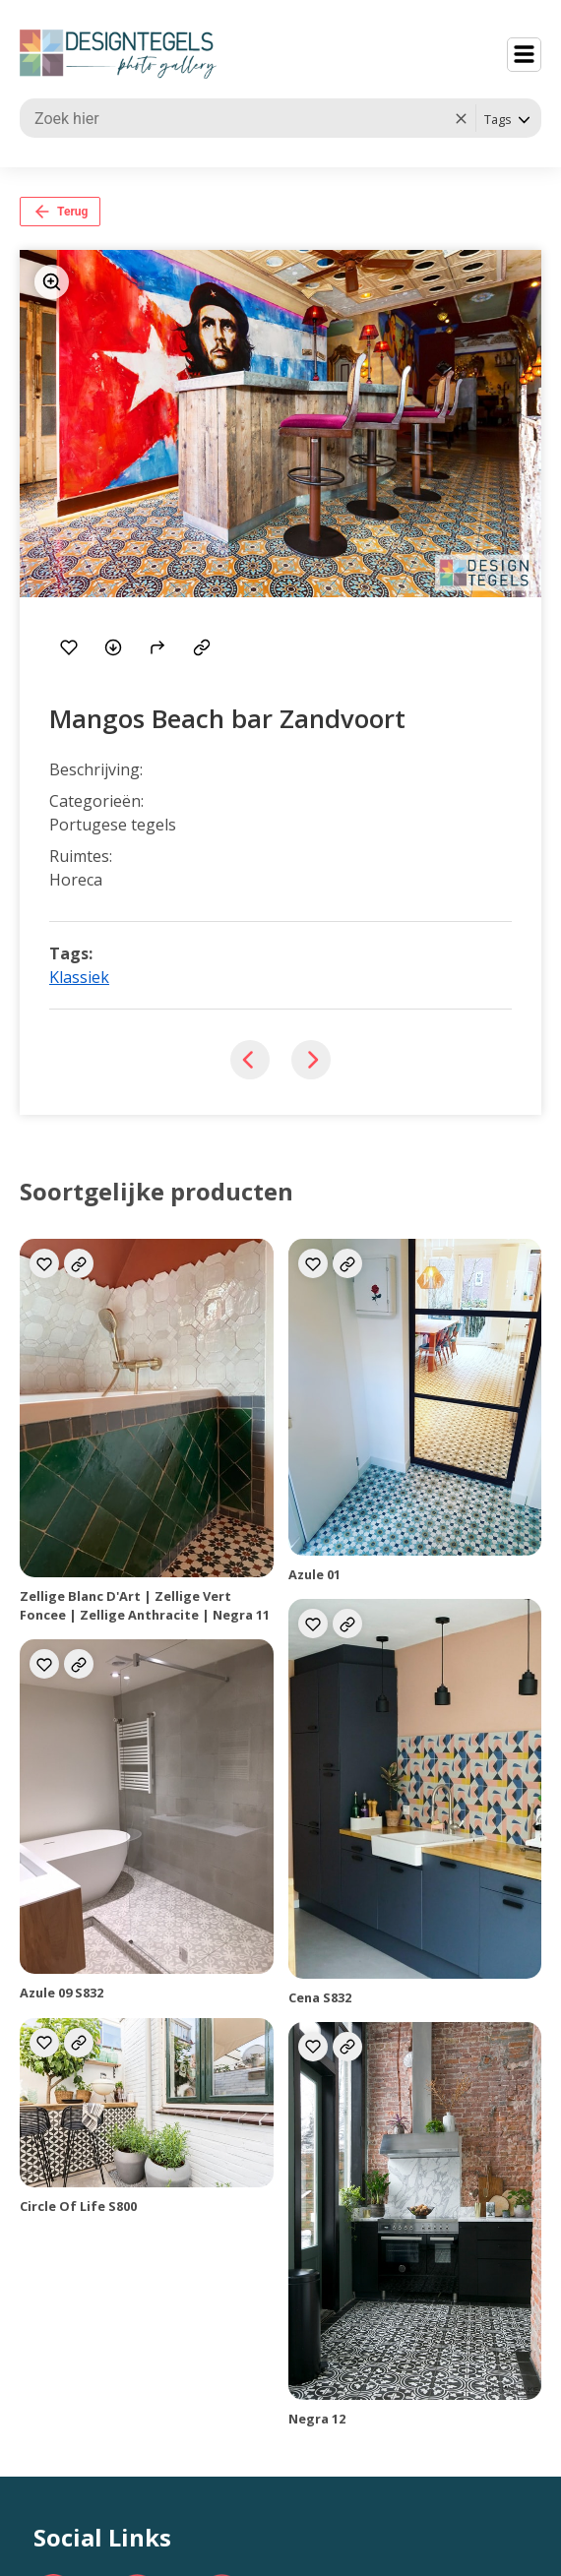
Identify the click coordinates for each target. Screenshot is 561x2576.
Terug (60, 211)
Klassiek (79, 977)
